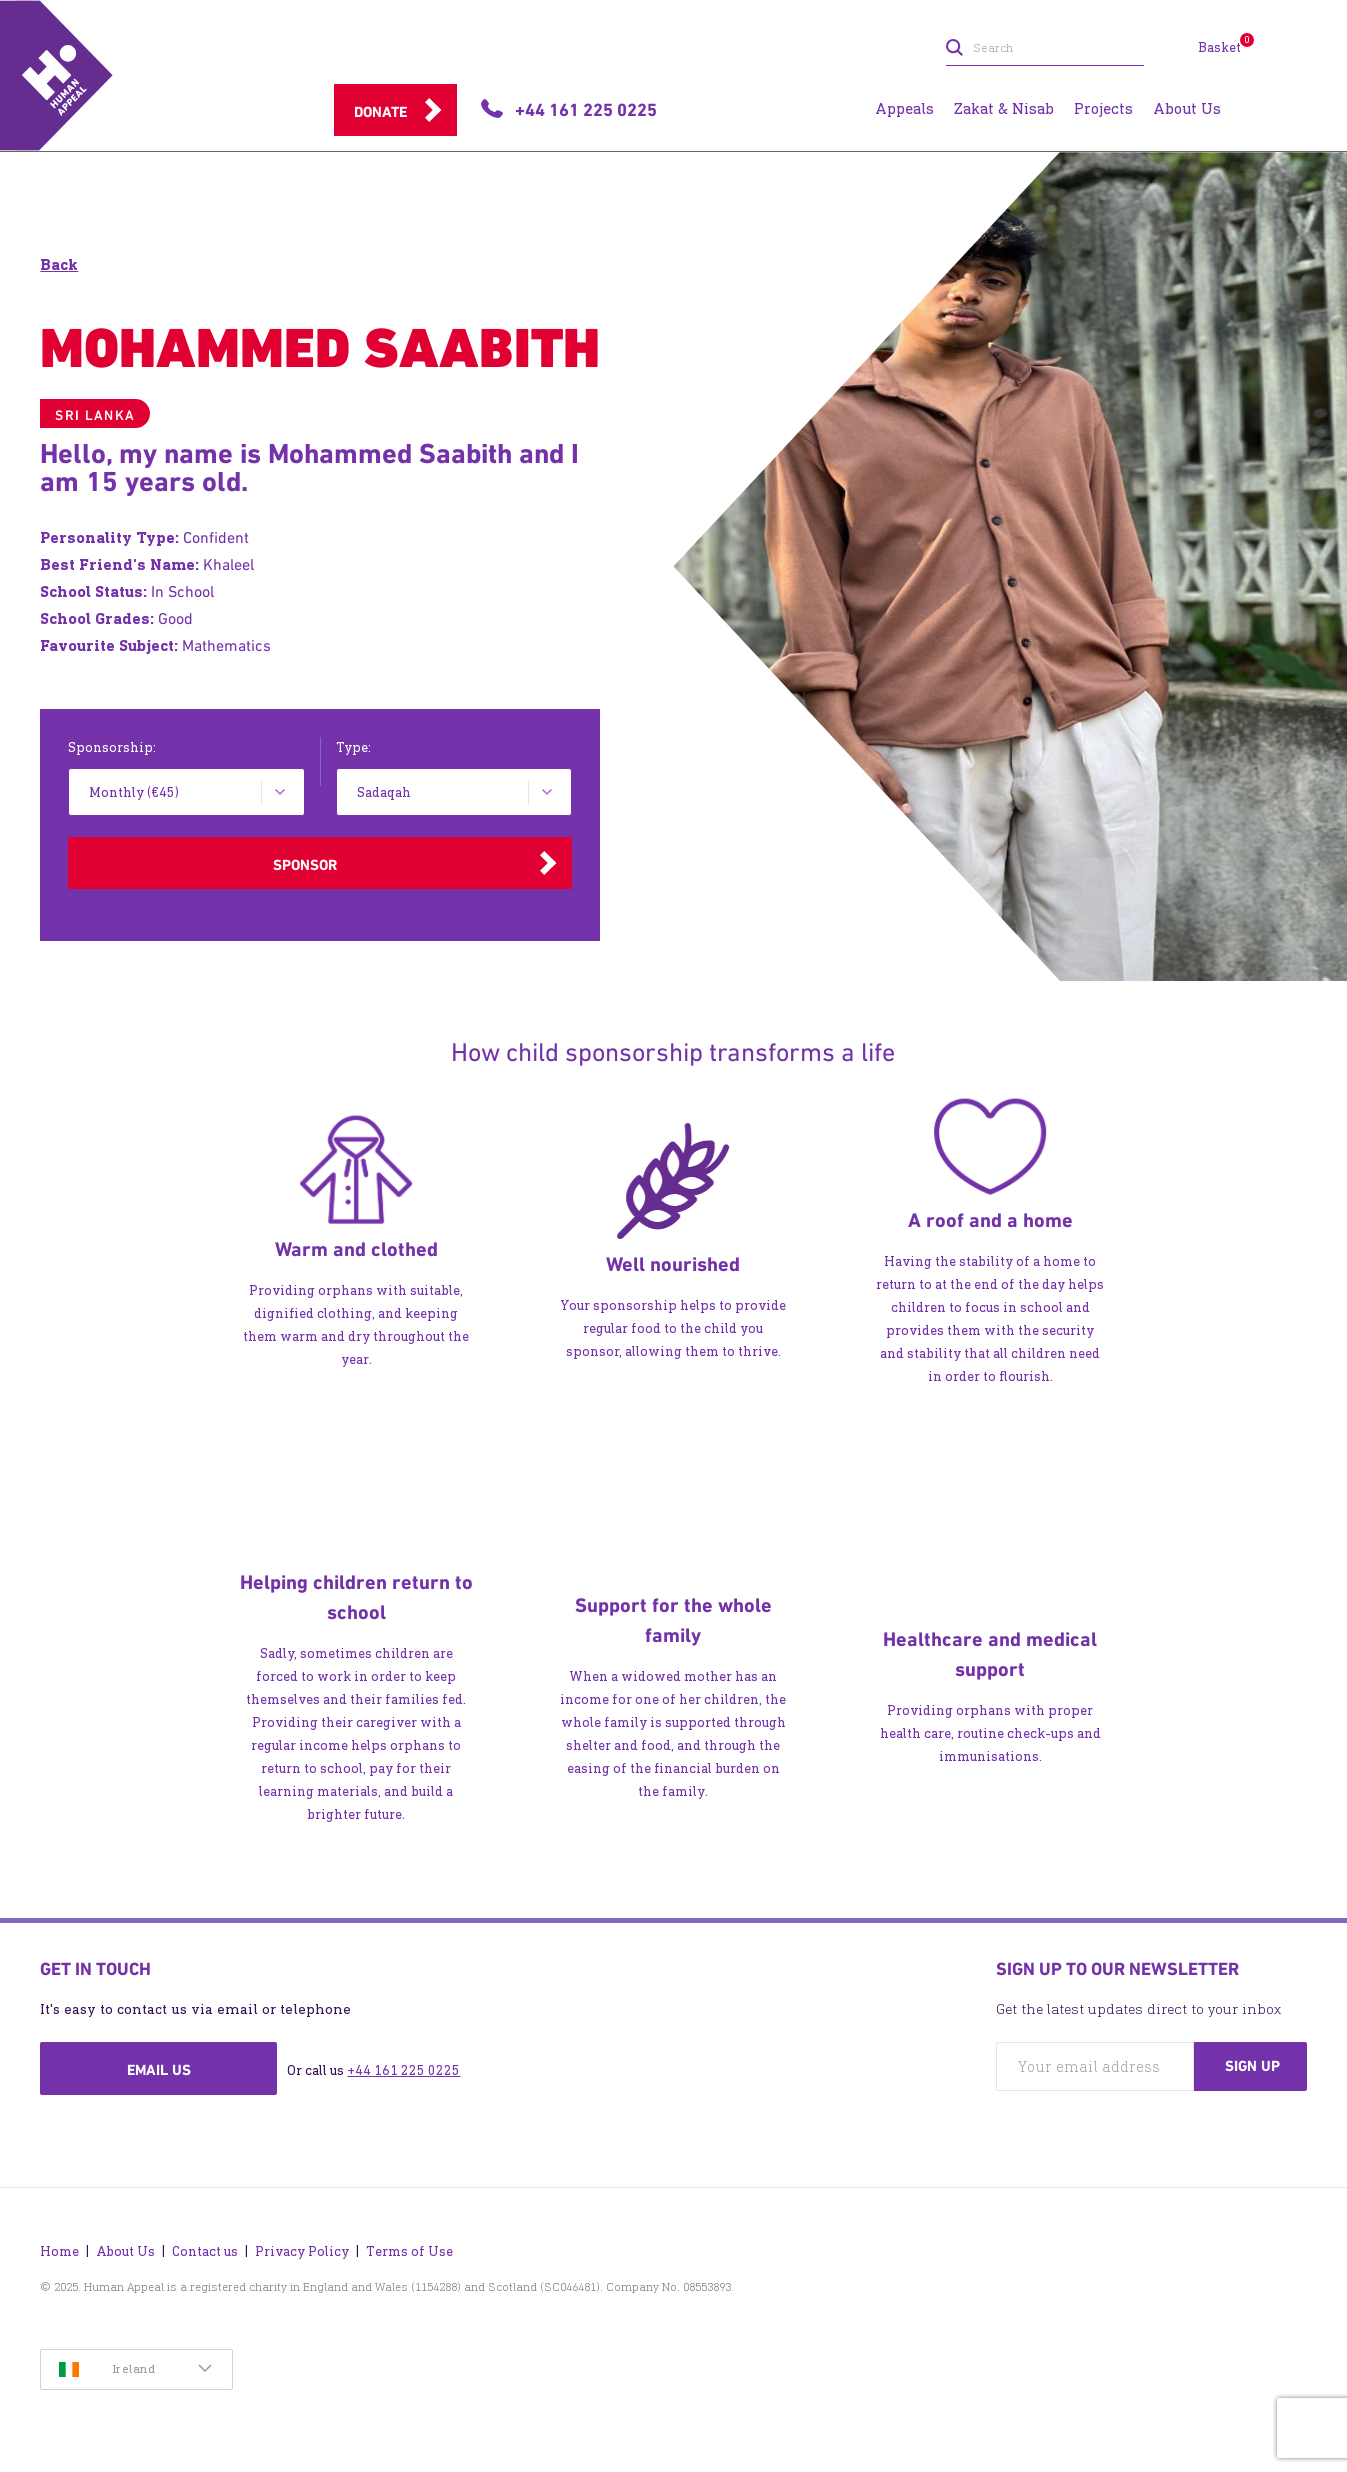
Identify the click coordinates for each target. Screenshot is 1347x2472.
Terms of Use (409, 2251)
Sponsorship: (112, 747)
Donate (380, 112)
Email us (159, 2070)
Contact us (205, 2251)
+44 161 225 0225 (403, 2070)
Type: (353, 747)
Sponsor (305, 865)
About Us (125, 2251)
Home (59, 2251)
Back (59, 264)
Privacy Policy (302, 2251)
